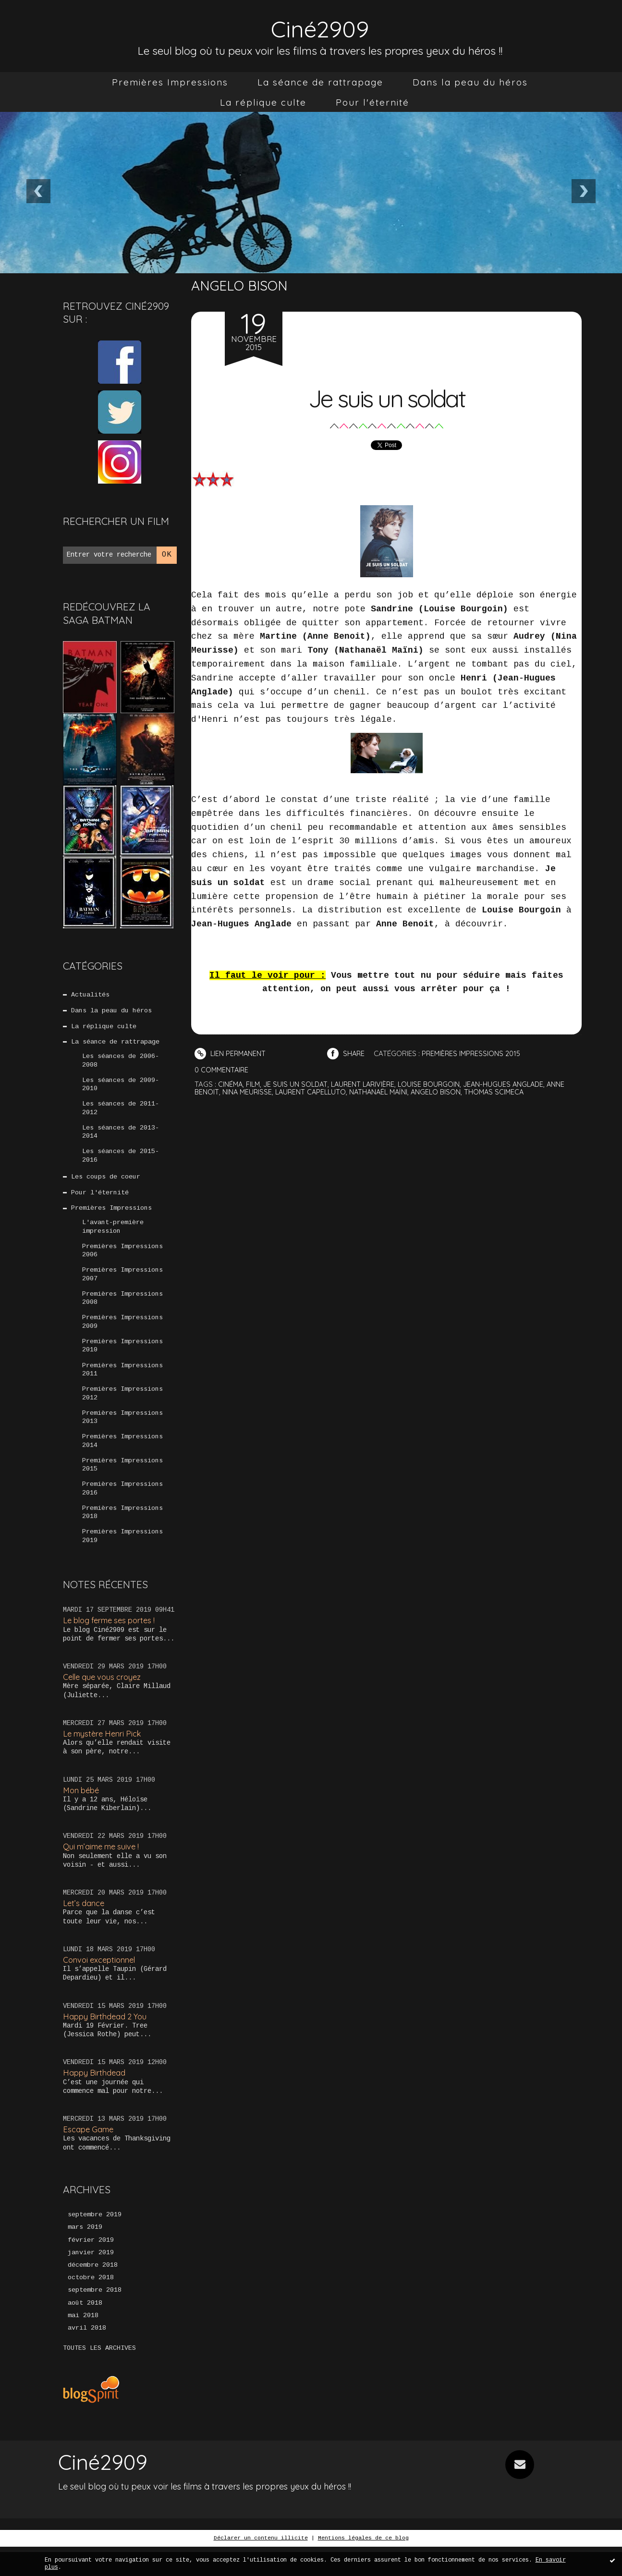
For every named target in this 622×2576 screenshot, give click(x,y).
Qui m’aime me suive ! (103, 1870)
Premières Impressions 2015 (122, 1483)
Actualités (91, 995)
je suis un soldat (298, 1083)
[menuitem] (170, 82)
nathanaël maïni (384, 1090)
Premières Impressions (170, 82)
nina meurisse (248, 1090)
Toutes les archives (99, 2378)
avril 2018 (87, 2357)
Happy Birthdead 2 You (106, 2041)
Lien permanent (231, 1053)
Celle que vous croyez (104, 1699)
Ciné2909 (319, 27)
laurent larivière (367, 1083)
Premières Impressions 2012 (122, 1409)
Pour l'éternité (372, 102)
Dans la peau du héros (470, 82)
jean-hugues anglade (512, 1083)
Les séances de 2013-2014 (120, 1138)
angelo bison (444, 1090)
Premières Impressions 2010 (122, 1359)
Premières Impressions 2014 (122, 1458)
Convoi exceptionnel (101, 1985)
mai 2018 (83, 2344)
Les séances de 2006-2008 (120, 1064)
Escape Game (89, 2156)
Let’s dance (84, 1927)
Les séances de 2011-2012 (120, 1113)
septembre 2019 (95, 2241)
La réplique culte (263, 102)
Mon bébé (82, 1813)
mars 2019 (85, 2254)
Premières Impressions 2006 (122, 1261)
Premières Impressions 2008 (122, 1310)
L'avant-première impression (113, 1236)
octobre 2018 (91, 2305)
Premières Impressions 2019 (122, 1557)
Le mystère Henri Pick (104, 1756)
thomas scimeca (504, 1090)
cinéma (231, 1083)
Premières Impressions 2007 (122, 1285)
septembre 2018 (95, 2318)
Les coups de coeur (106, 1184)
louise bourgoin (436, 1083)
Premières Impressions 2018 (122, 1532)
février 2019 (91, 2267)
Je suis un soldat (386, 396)
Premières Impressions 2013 (122, 1433)
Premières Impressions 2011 (122, 1384)
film (254, 1083)
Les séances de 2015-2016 (120, 1162)
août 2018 (85, 2331)
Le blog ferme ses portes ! (112, 1642)
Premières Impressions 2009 (122, 1335)
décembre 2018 (93, 2293)
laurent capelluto (314, 1090)
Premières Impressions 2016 (122, 1508)
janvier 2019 (91, 2280)
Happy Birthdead (95, 2098)
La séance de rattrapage (320, 82)
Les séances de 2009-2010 (120, 1088)
